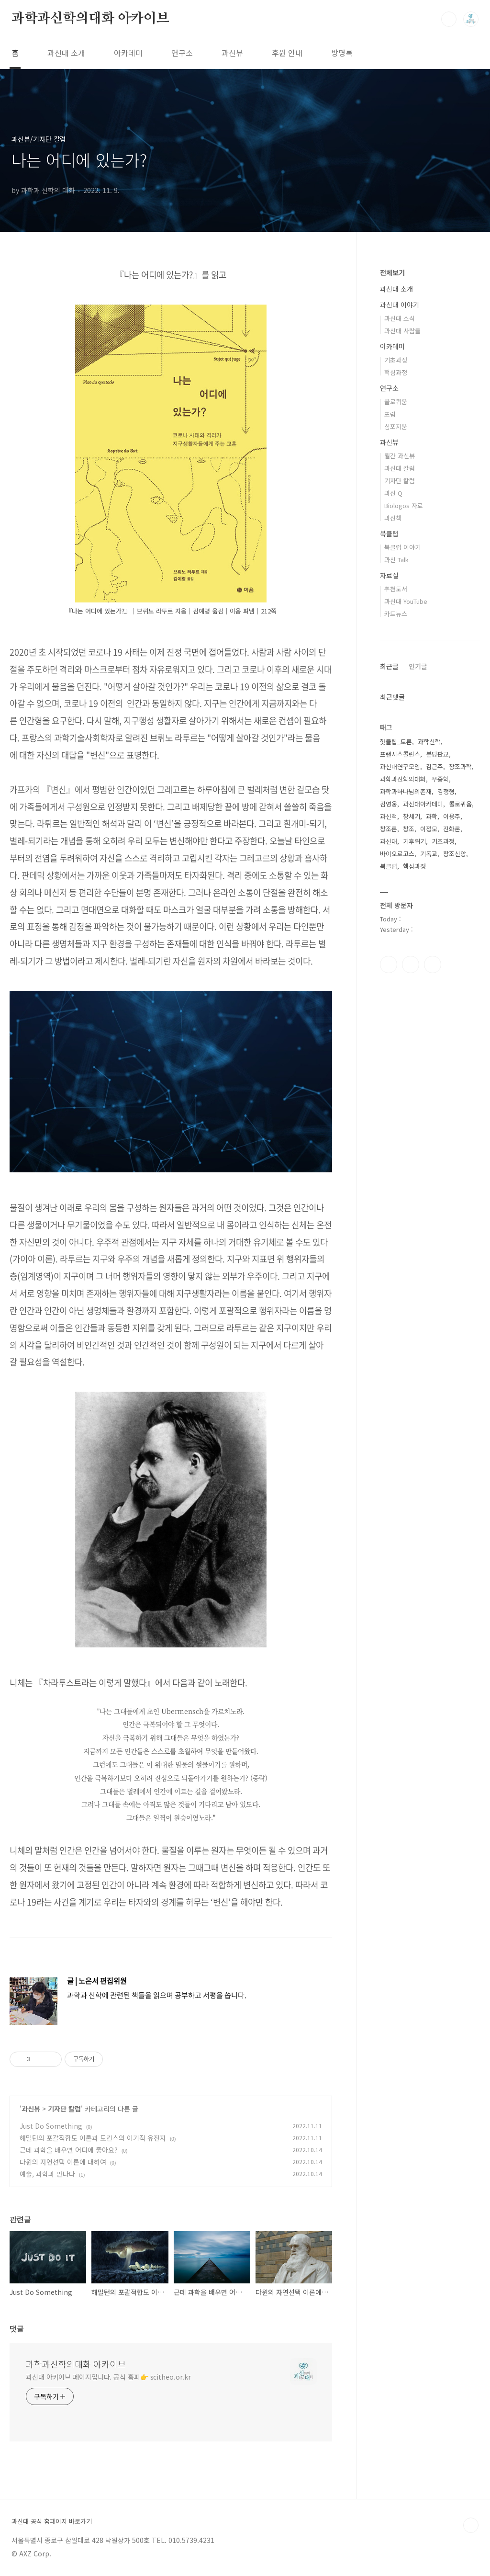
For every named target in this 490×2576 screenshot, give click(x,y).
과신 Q (393, 493)
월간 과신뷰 (399, 455)
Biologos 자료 (403, 505)
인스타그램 (410, 964)
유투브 (432, 964)
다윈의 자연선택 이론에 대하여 (63, 2162)
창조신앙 (454, 853)
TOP (471, 2525)
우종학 (440, 778)
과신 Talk (396, 559)
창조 (408, 828)
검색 (449, 19)
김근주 (434, 766)
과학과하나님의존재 (406, 791)
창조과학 (460, 766)
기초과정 (395, 359)
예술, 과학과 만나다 (47, 2174)
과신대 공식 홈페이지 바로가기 (51, 2521)
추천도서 (395, 588)
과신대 (388, 841)
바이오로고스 (397, 853)
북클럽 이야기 (402, 547)
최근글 (389, 666)
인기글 (418, 666)
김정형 (446, 791)
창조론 (388, 828)
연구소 (182, 52)
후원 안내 (287, 52)
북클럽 (389, 533)
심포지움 (395, 426)
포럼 (390, 414)
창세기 (411, 816)
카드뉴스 (395, 613)
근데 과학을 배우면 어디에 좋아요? (69, 2150)
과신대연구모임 (400, 766)
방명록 (342, 52)
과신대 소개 (66, 52)
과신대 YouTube (405, 601)
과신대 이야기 (399, 304)
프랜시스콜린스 (400, 754)
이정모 (428, 828)
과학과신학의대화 (403, 778)
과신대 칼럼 (399, 468)
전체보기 (392, 272)
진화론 (451, 828)
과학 (431, 816)
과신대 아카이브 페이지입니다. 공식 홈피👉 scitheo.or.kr (108, 2377)
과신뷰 (232, 52)
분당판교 (437, 754)
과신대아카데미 (423, 803)
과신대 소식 (399, 318)
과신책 (392, 517)
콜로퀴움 (395, 401)
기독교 (428, 853)
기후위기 (414, 841)
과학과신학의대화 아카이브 (90, 18)
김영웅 (388, 803)
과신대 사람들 (402, 330)
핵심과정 (395, 372)
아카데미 (128, 52)
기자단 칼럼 (64, 2108)
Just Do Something (51, 2126)
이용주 (451, 816)
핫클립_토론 (396, 741)
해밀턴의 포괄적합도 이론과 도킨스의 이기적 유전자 (93, 2138)
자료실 (389, 575)
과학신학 (429, 741)
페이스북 (388, 964)
